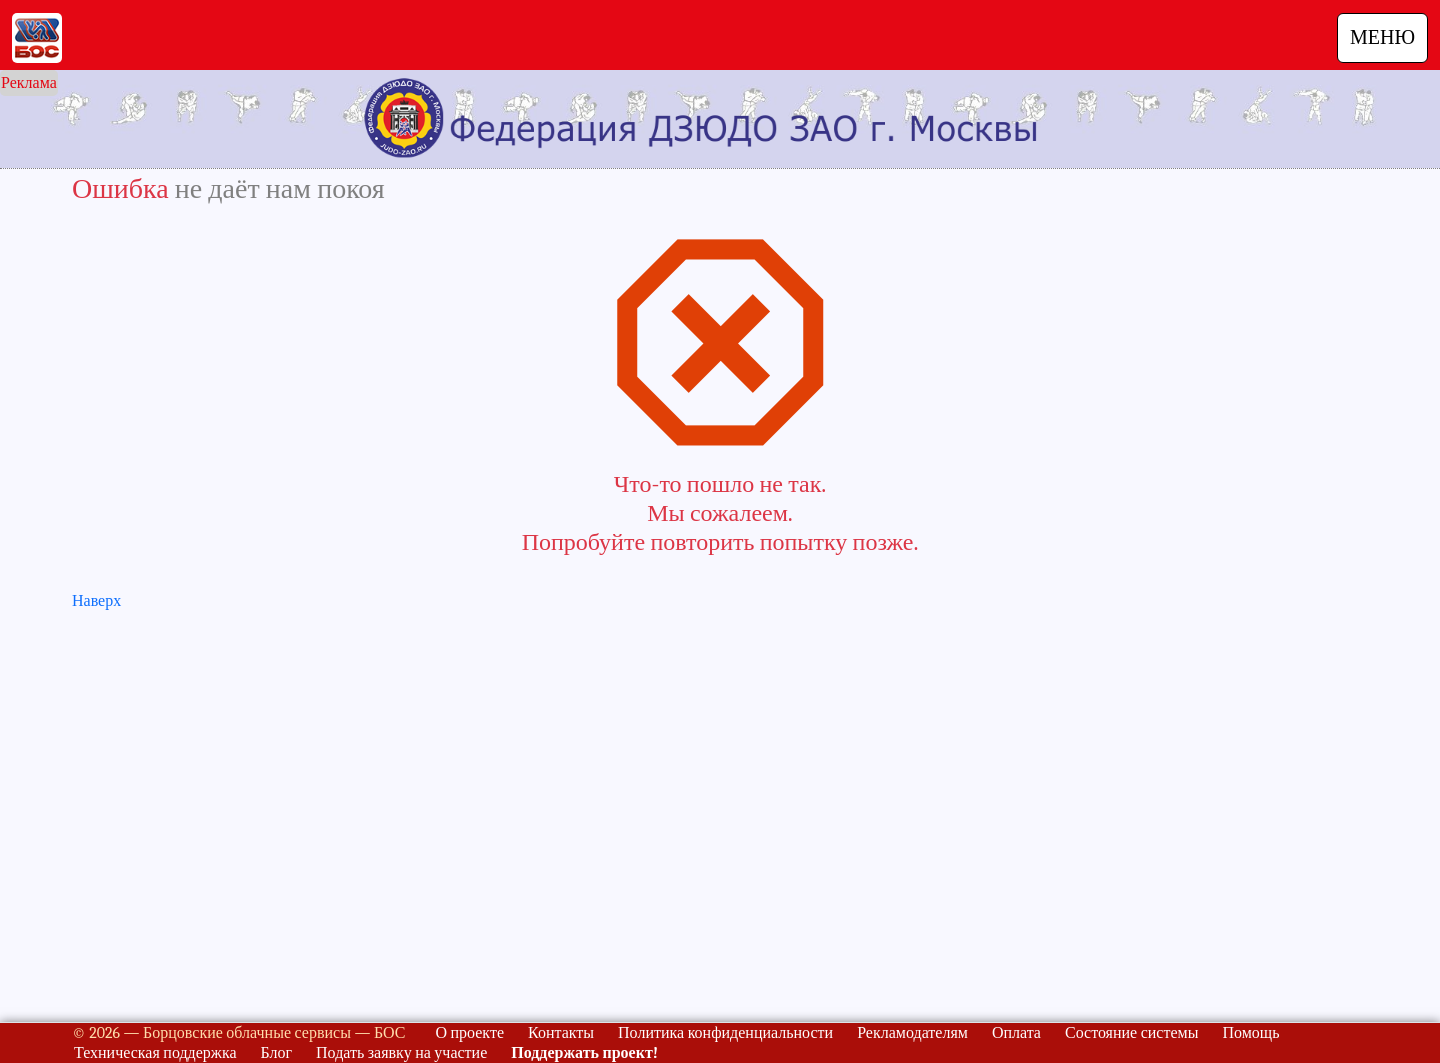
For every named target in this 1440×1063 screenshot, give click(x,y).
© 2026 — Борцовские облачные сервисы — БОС (238, 1033)
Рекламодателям (912, 1033)
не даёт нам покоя (280, 189)
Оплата (1016, 1033)
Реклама (29, 83)
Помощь (1250, 1033)
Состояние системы (1132, 1033)
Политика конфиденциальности (725, 1033)
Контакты (561, 1033)
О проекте (469, 1033)
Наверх (96, 601)
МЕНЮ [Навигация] (1382, 37)
